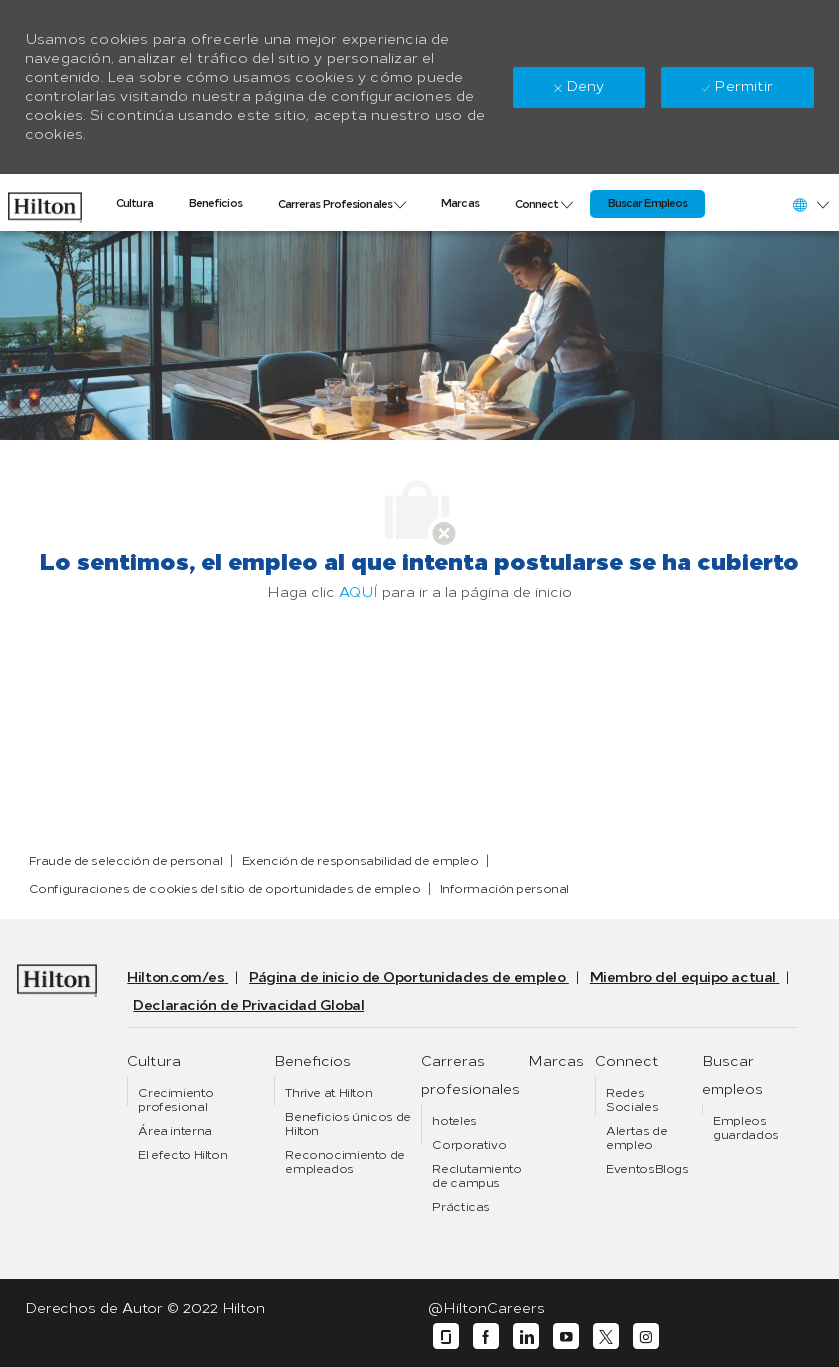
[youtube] (566, 1336)
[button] (810, 204)
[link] (45, 202)
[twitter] (606, 1336)
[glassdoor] (446, 1336)
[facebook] (486, 1336)
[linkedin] (526, 1336)
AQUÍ (358, 592)
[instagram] (646, 1336)
